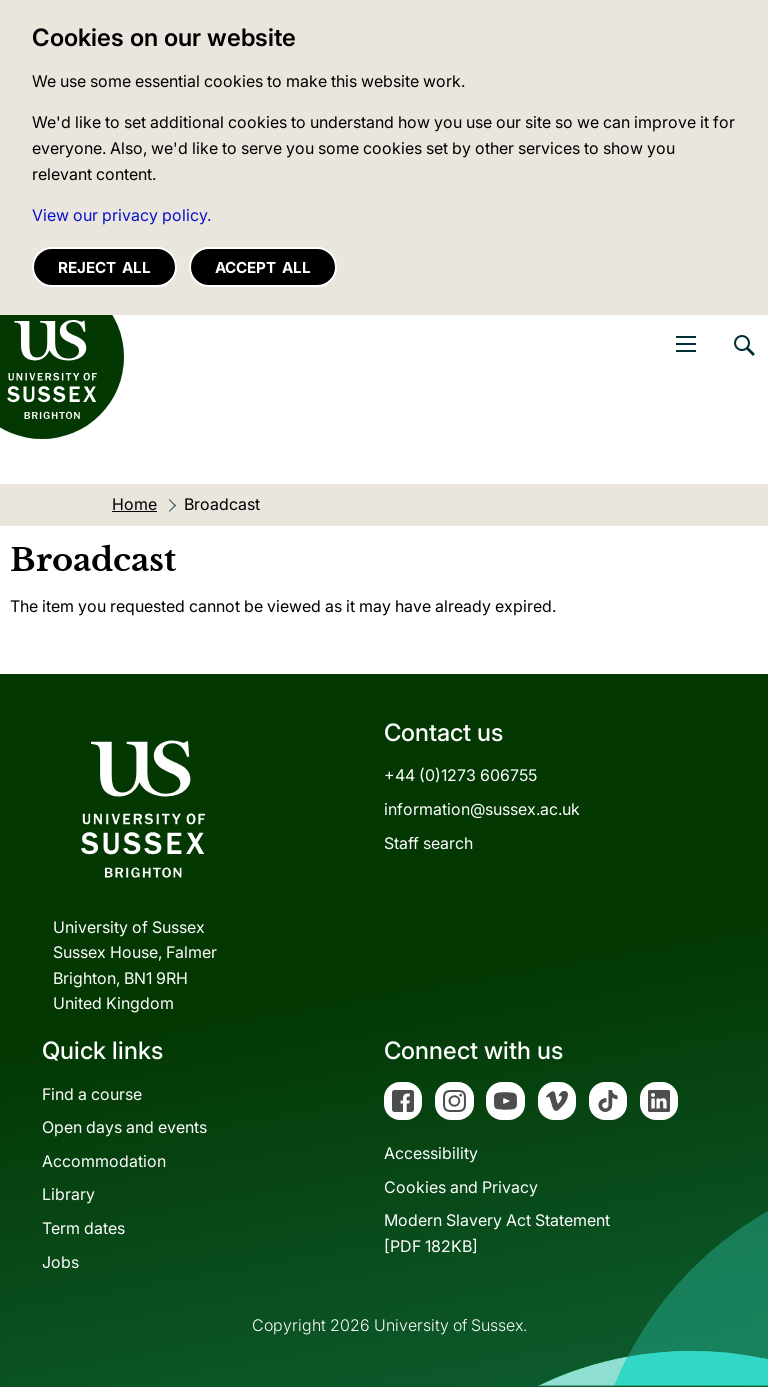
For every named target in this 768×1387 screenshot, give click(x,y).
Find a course (92, 1094)
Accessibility (431, 1153)
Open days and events (124, 1127)
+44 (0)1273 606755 (460, 775)
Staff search (428, 843)
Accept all (263, 267)
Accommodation (104, 1161)
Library (68, 1194)
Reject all (104, 267)
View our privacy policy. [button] (121, 215)
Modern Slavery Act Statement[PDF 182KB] (497, 1233)
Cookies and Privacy (461, 1187)
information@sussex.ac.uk (482, 809)
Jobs (60, 1262)
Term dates (83, 1228)
